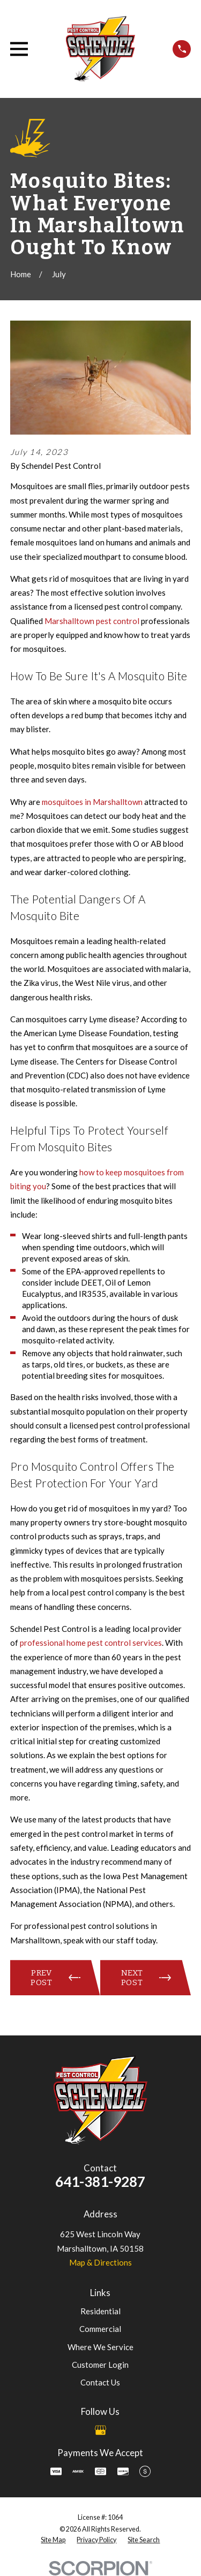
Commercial (100, 2329)
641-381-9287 (100, 2181)
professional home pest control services (91, 1642)
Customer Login (100, 2364)
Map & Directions (100, 2262)
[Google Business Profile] (100, 2430)
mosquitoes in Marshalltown (92, 802)
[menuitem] (53, 2540)
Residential (100, 2311)
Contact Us (100, 2382)
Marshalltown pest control (91, 621)
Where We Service (100, 2347)
